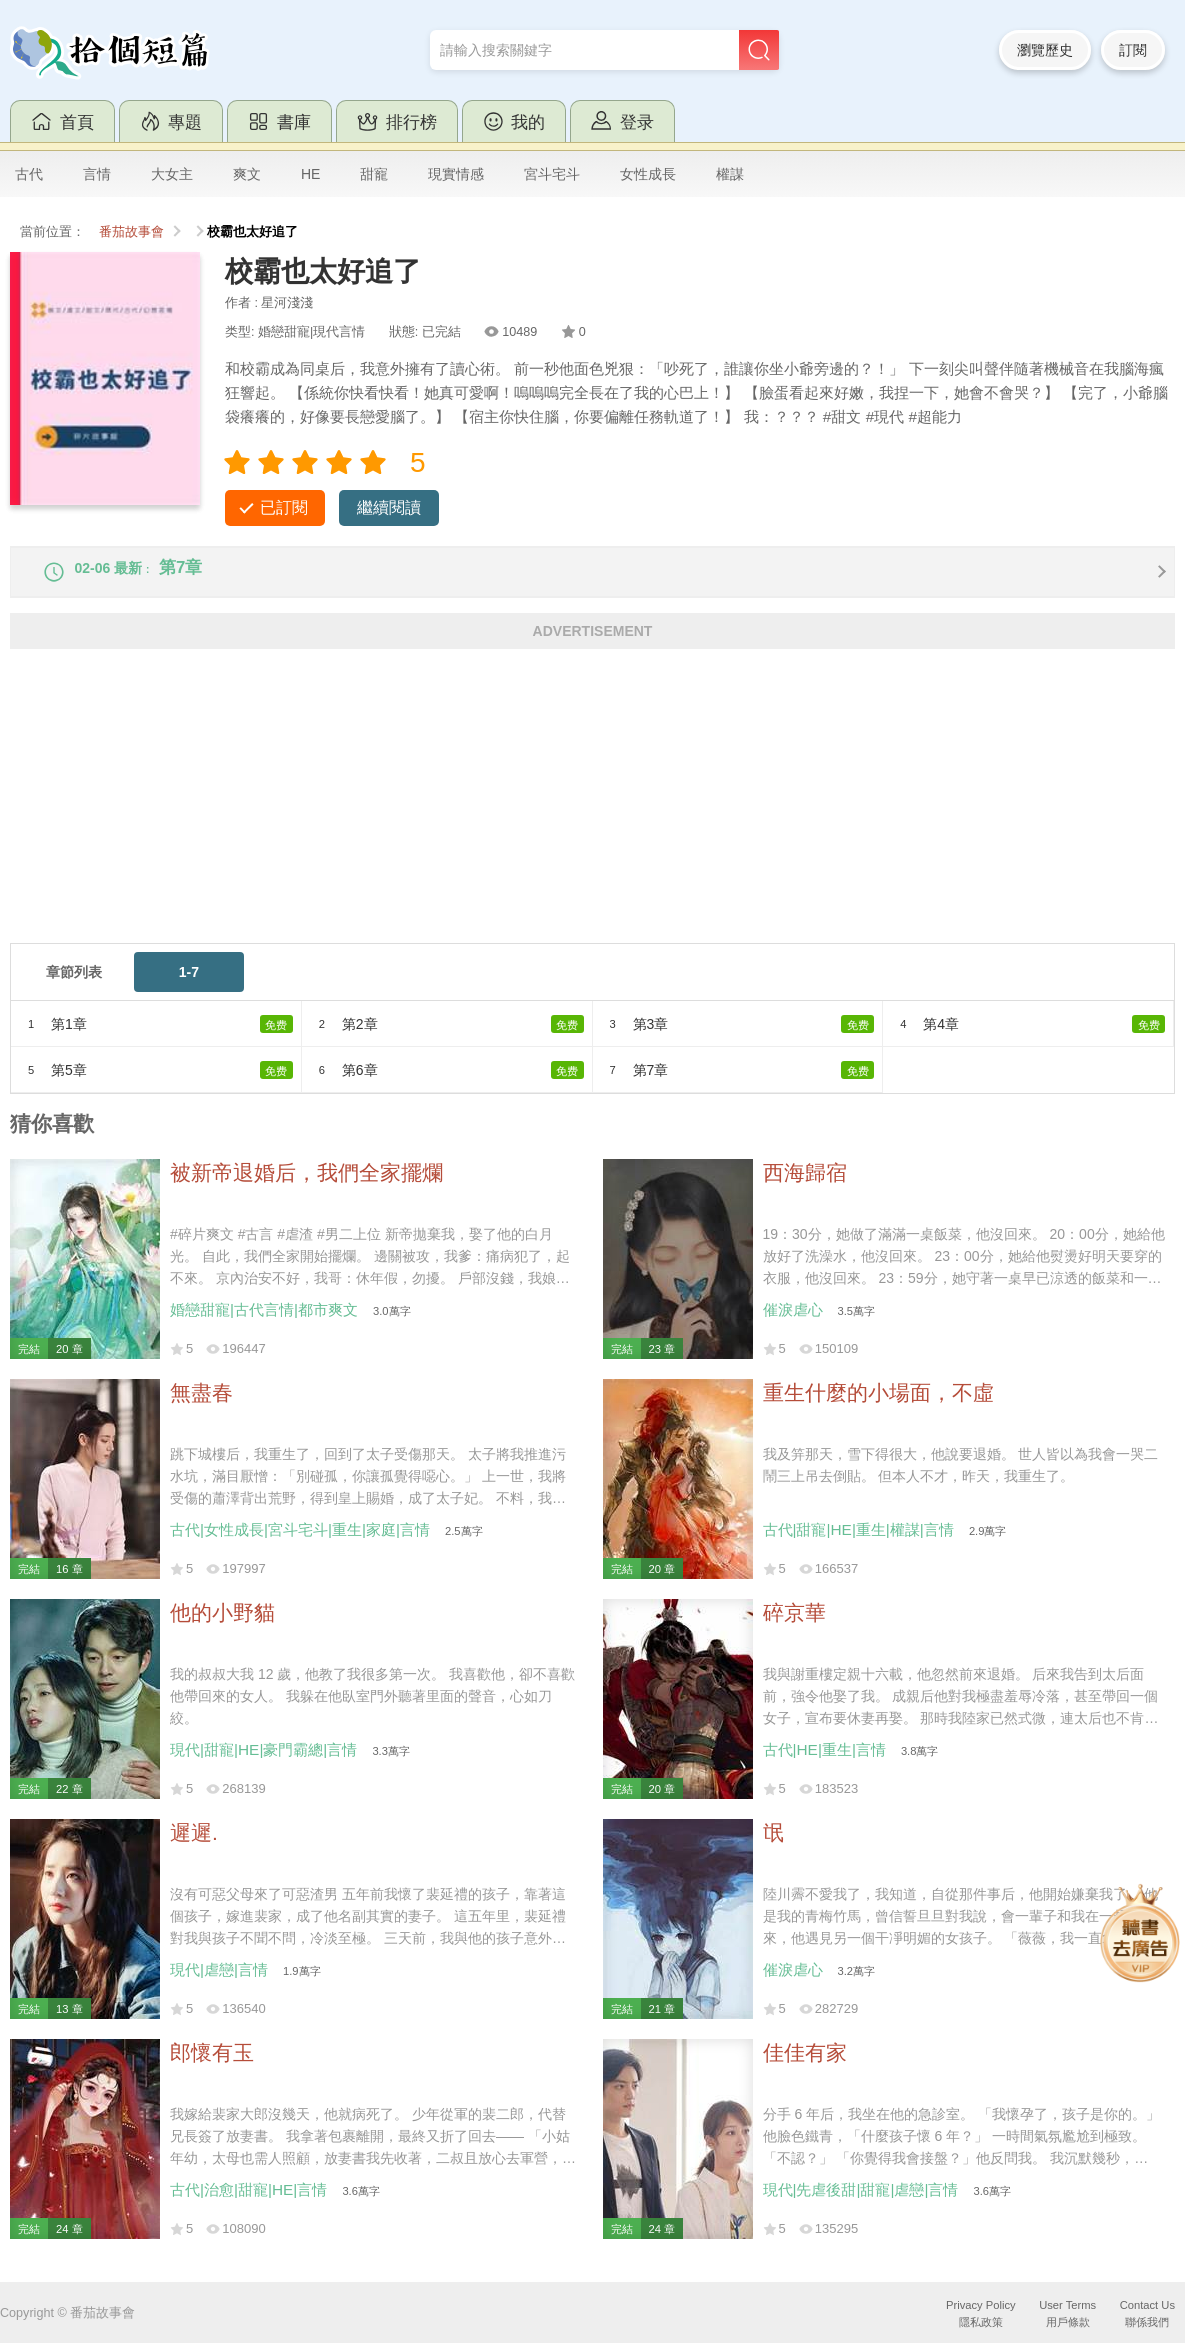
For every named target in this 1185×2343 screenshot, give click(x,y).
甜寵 (374, 174)
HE (310, 174)
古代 (29, 174)
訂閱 (1133, 50)
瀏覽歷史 (1045, 50)
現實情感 (456, 174)
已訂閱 (284, 507)
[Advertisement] (592, 817)
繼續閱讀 (389, 507)
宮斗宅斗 (552, 174)
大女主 (172, 174)
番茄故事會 (131, 232)
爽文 (247, 174)
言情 (97, 174)
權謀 (730, 174)
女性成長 (648, 174)
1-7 (189, 986)
